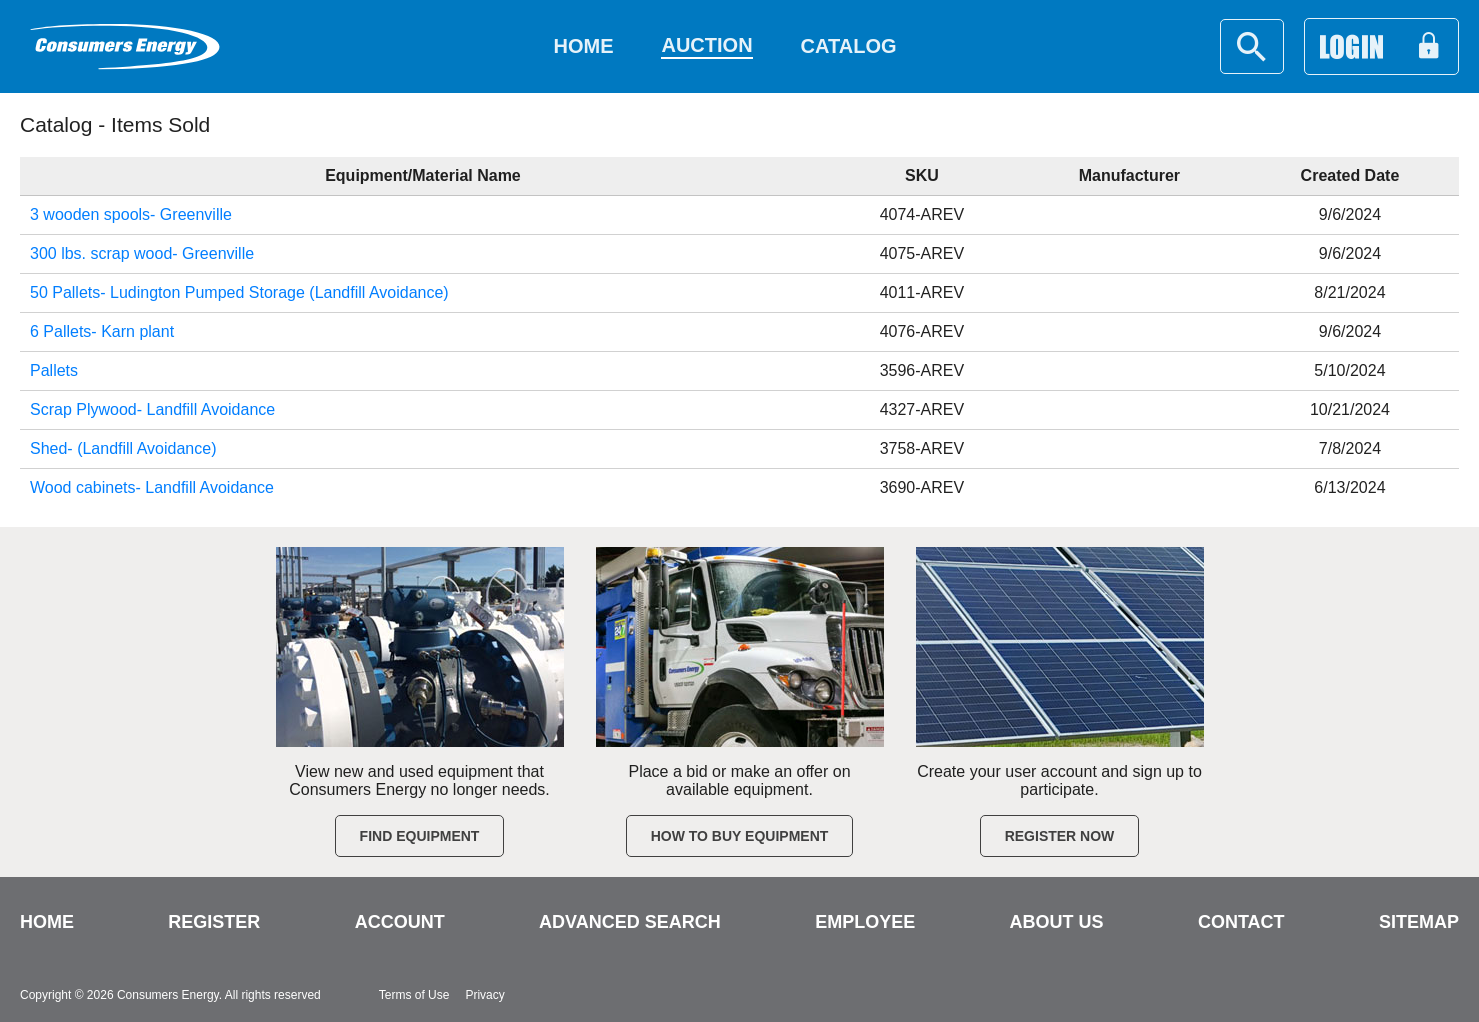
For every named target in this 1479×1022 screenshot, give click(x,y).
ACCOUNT (400, 922)
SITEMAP (1419, 922)
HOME (47, 922)
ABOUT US (1057, 922)
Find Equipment (420, 836)
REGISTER (214, 922)
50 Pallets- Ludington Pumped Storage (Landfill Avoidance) (239, 292)
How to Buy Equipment (740, 836)
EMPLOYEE (865, 922)
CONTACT (1241, 922)
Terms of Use (414, 995)
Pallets (54, 370)
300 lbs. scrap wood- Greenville (142, 253)
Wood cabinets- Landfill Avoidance (152, 487)
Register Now (1060, 836)
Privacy (484, 995)
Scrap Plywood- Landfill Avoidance (152, 409)
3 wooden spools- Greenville (131, 214)
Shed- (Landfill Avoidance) (123, 448)
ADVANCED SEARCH (630, 922)
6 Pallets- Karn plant (102, 331)
